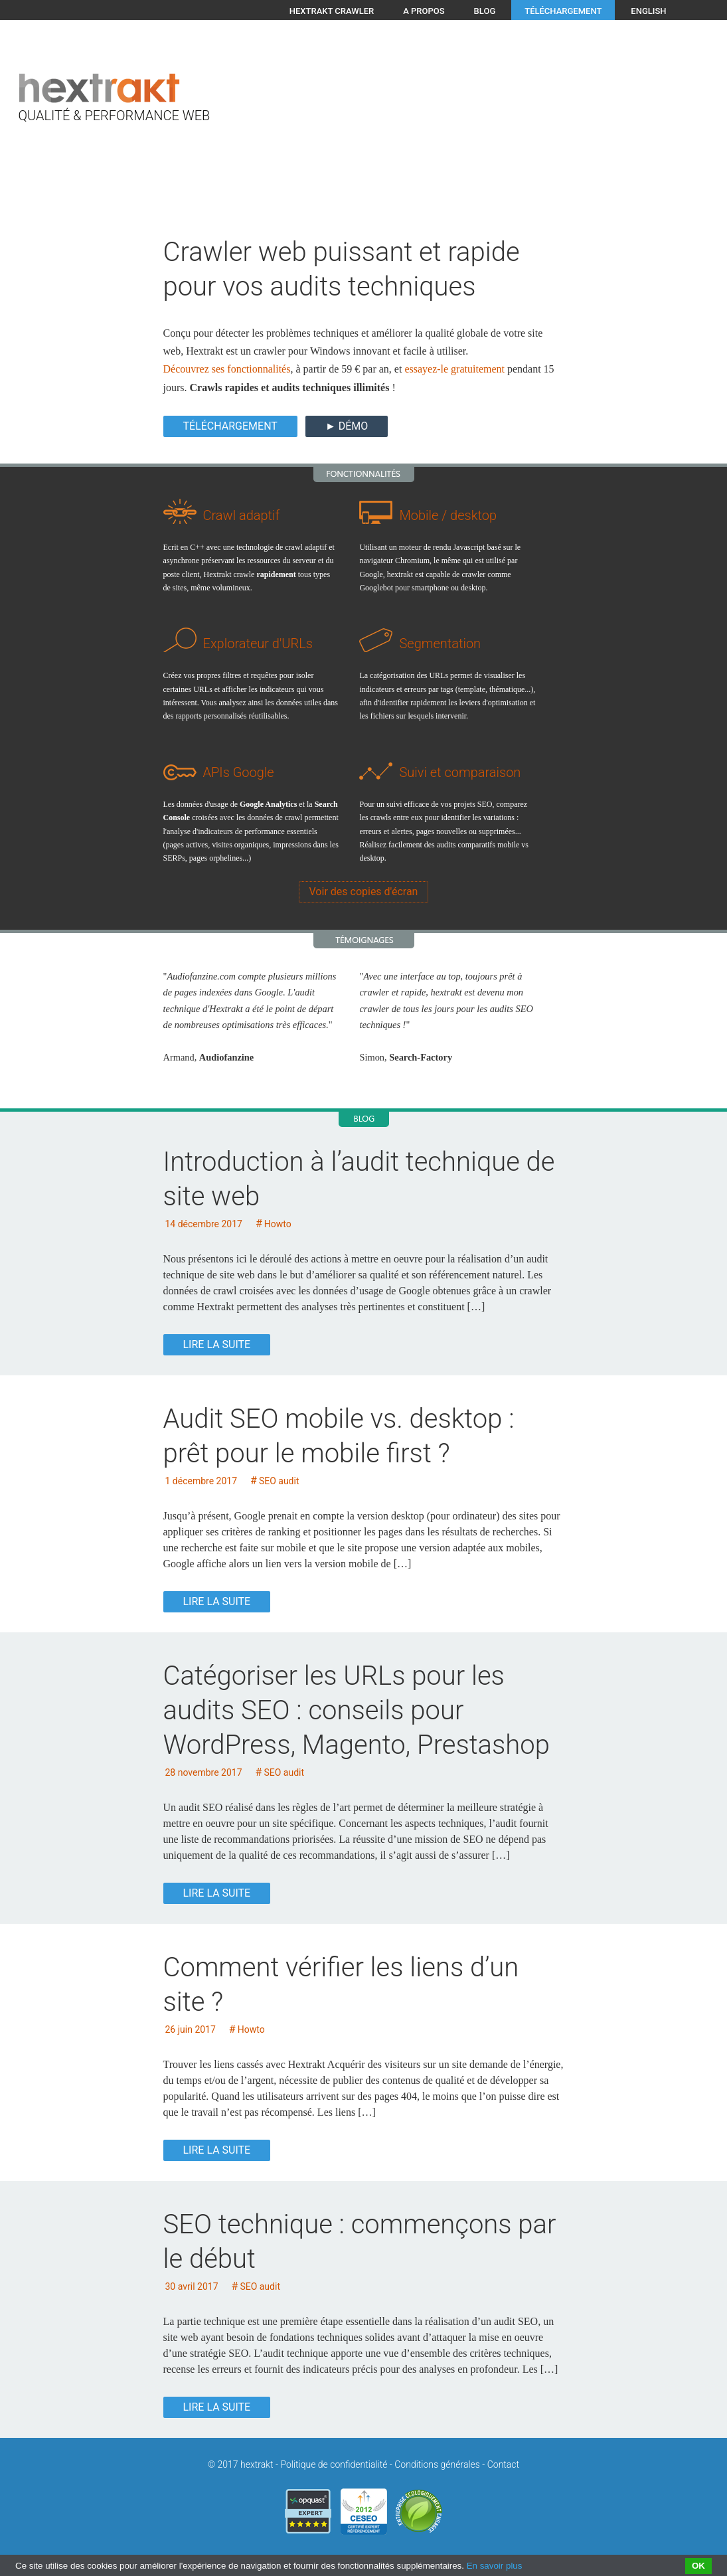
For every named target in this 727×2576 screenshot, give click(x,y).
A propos (423, 11)
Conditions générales (437, 2464)
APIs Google (238, 772)
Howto (277, 1224)
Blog (485, 11)
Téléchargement (563, 11)
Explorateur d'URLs (258, 643)
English (648, 11)
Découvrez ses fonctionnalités (227, 369)
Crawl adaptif (241, 515)
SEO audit (279, 1481)
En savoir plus (495, 2566)
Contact (503, 2464)
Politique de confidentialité (333, 2464)
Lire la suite (217, 1344)
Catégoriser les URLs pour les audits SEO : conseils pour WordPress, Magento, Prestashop (356, 1710)
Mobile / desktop (448, 515)
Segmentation (440, 643)
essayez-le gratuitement (454, 369)
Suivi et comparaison (460, 772)
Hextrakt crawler (331, 11)
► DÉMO (346, 426)
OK (698, 2566)
